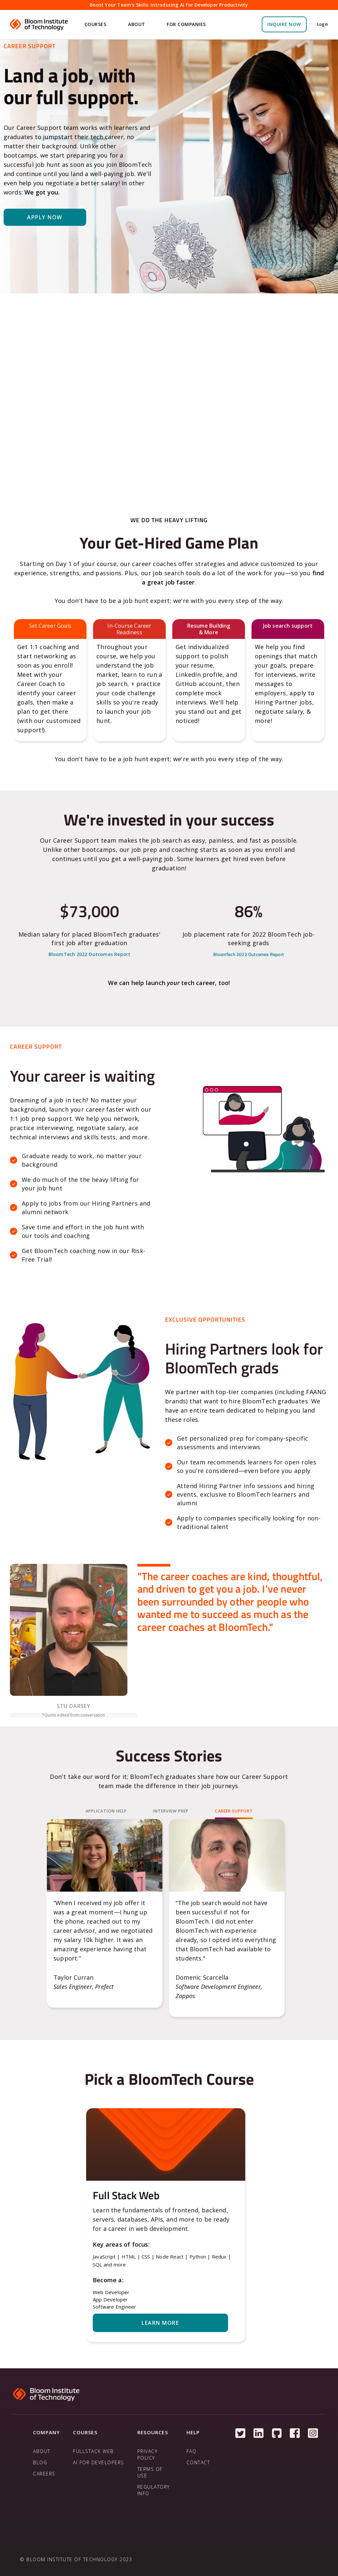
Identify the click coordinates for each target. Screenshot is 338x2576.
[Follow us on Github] (277, 2433)
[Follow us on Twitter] (240, 2433)
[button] (96, 24)
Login (322, 24)
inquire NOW (284, 24)
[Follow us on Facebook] (295, 2433)
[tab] (106, 1811)
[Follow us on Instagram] (313, 2433)
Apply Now (44, 217)
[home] (39, 24)
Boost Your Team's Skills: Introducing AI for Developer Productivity (169, 5)
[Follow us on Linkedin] (259, 2433)
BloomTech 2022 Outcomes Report (90, 954)
